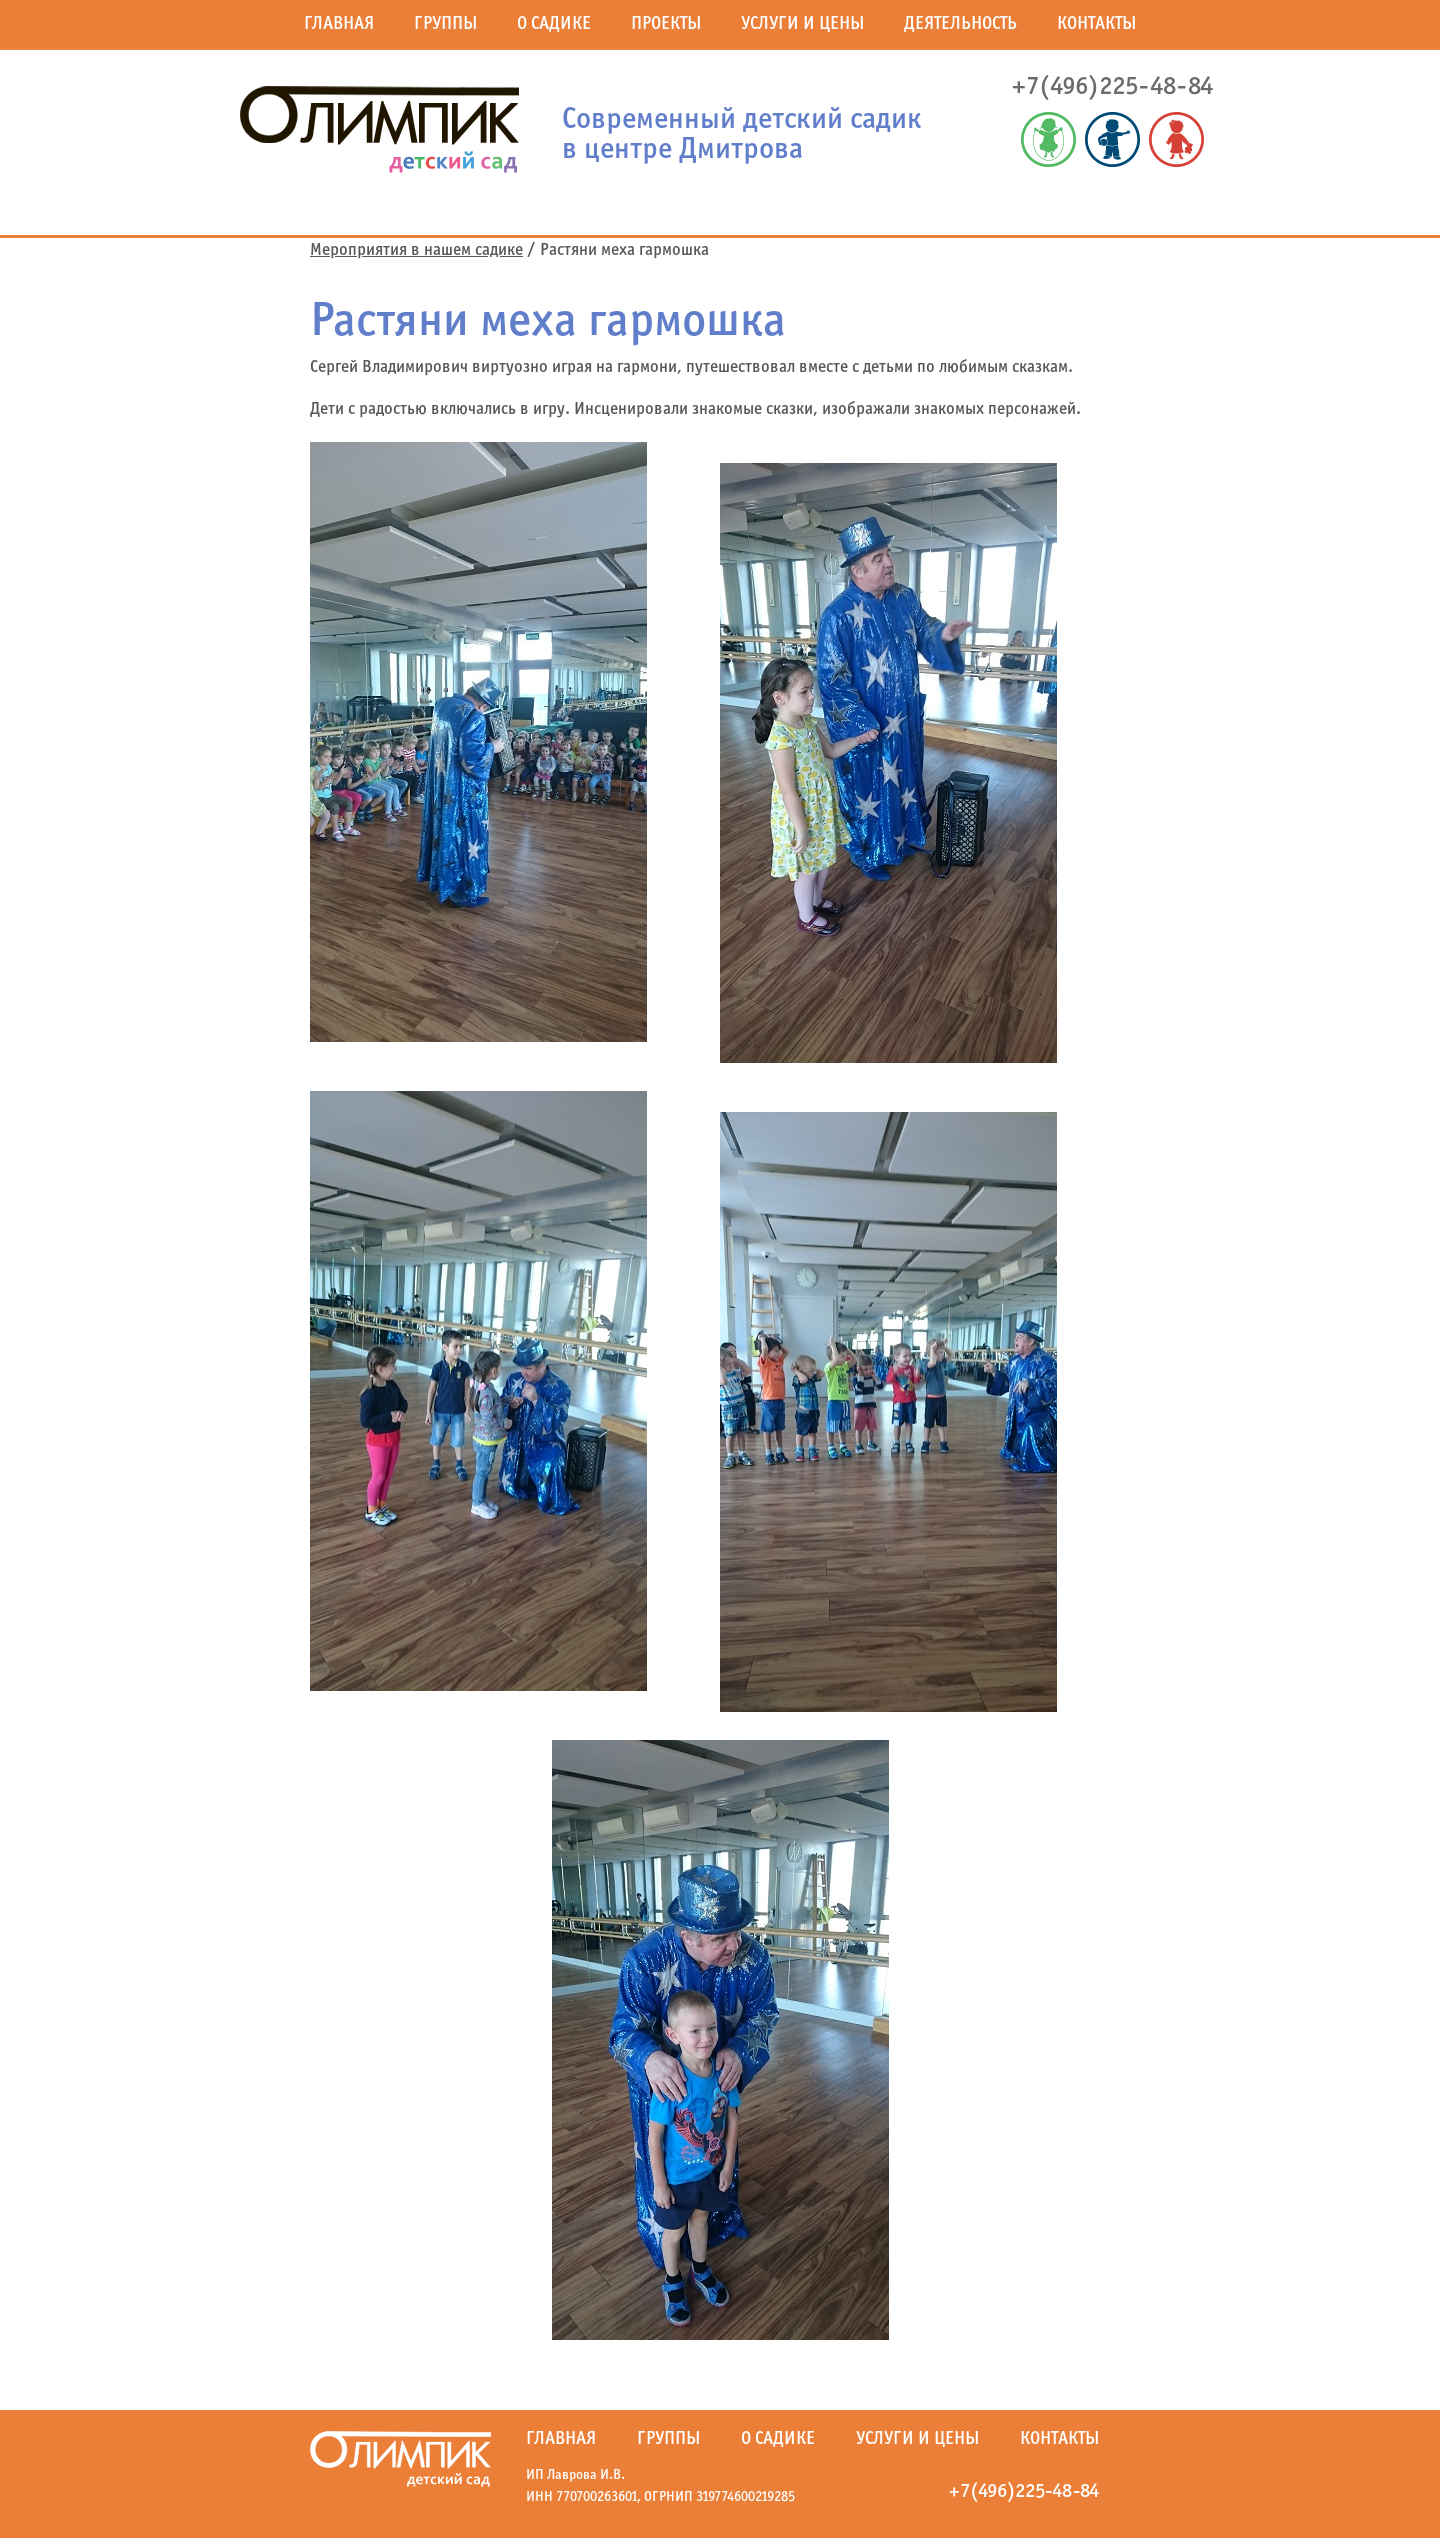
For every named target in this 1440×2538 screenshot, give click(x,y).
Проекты (666, 24)
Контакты (1096, 24)
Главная (339, 24)
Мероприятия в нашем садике (416, 251)
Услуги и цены (802, 24)
